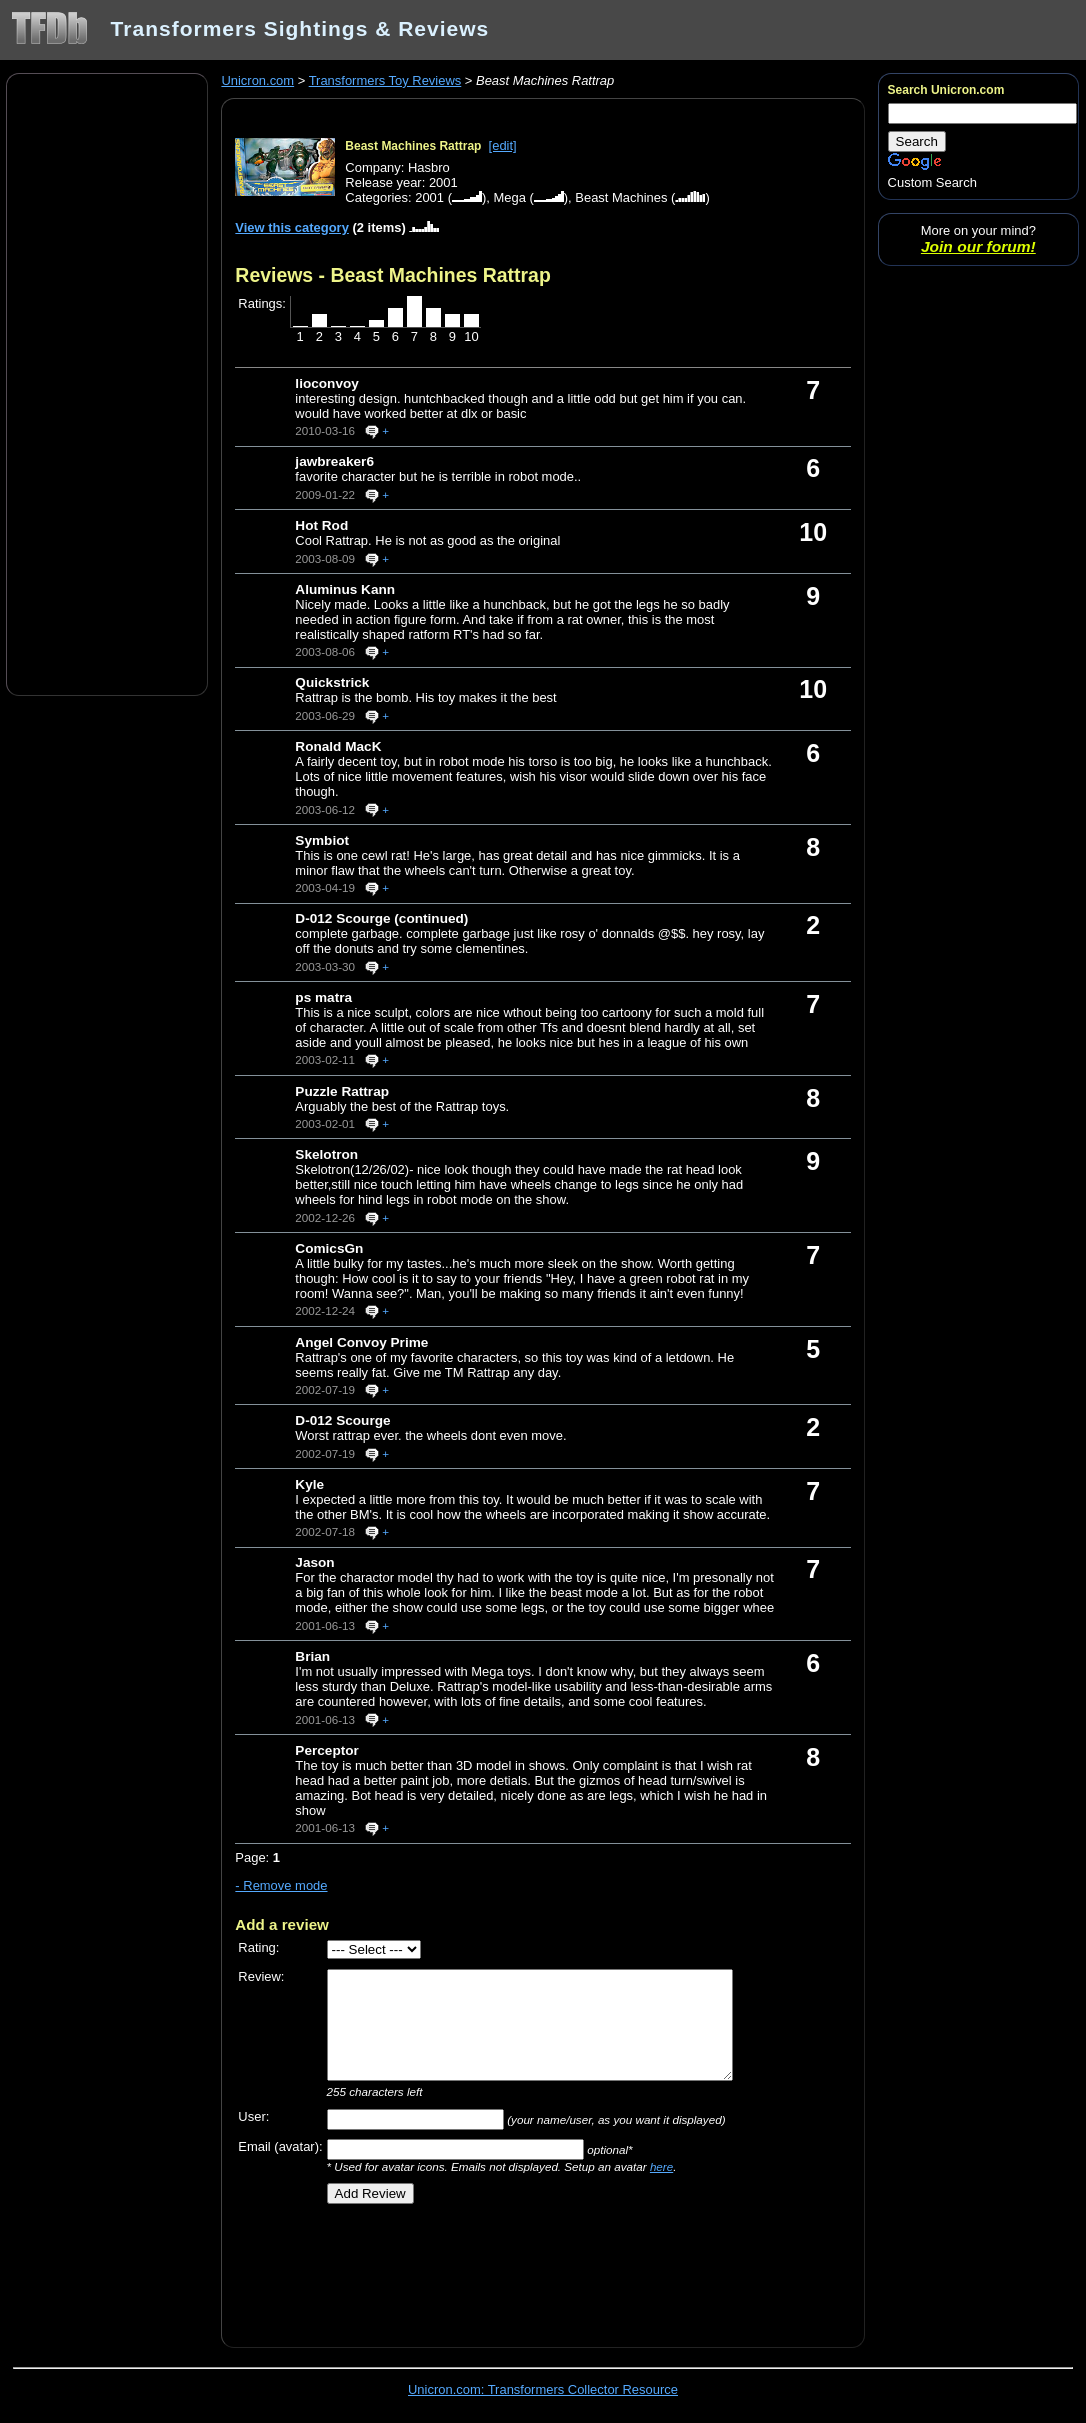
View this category (292, 227)
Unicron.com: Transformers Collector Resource (543, 2389)
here (661, 2166)
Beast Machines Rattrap (413, 146)
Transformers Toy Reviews (385, 80)
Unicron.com (257, 80)
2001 (429, 197)
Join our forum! (978, 246)
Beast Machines (621, 197)
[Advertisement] (107, 383)
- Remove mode (281, 1885)
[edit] (503, 145)
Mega (509, 197)
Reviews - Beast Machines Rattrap (392, 275)
